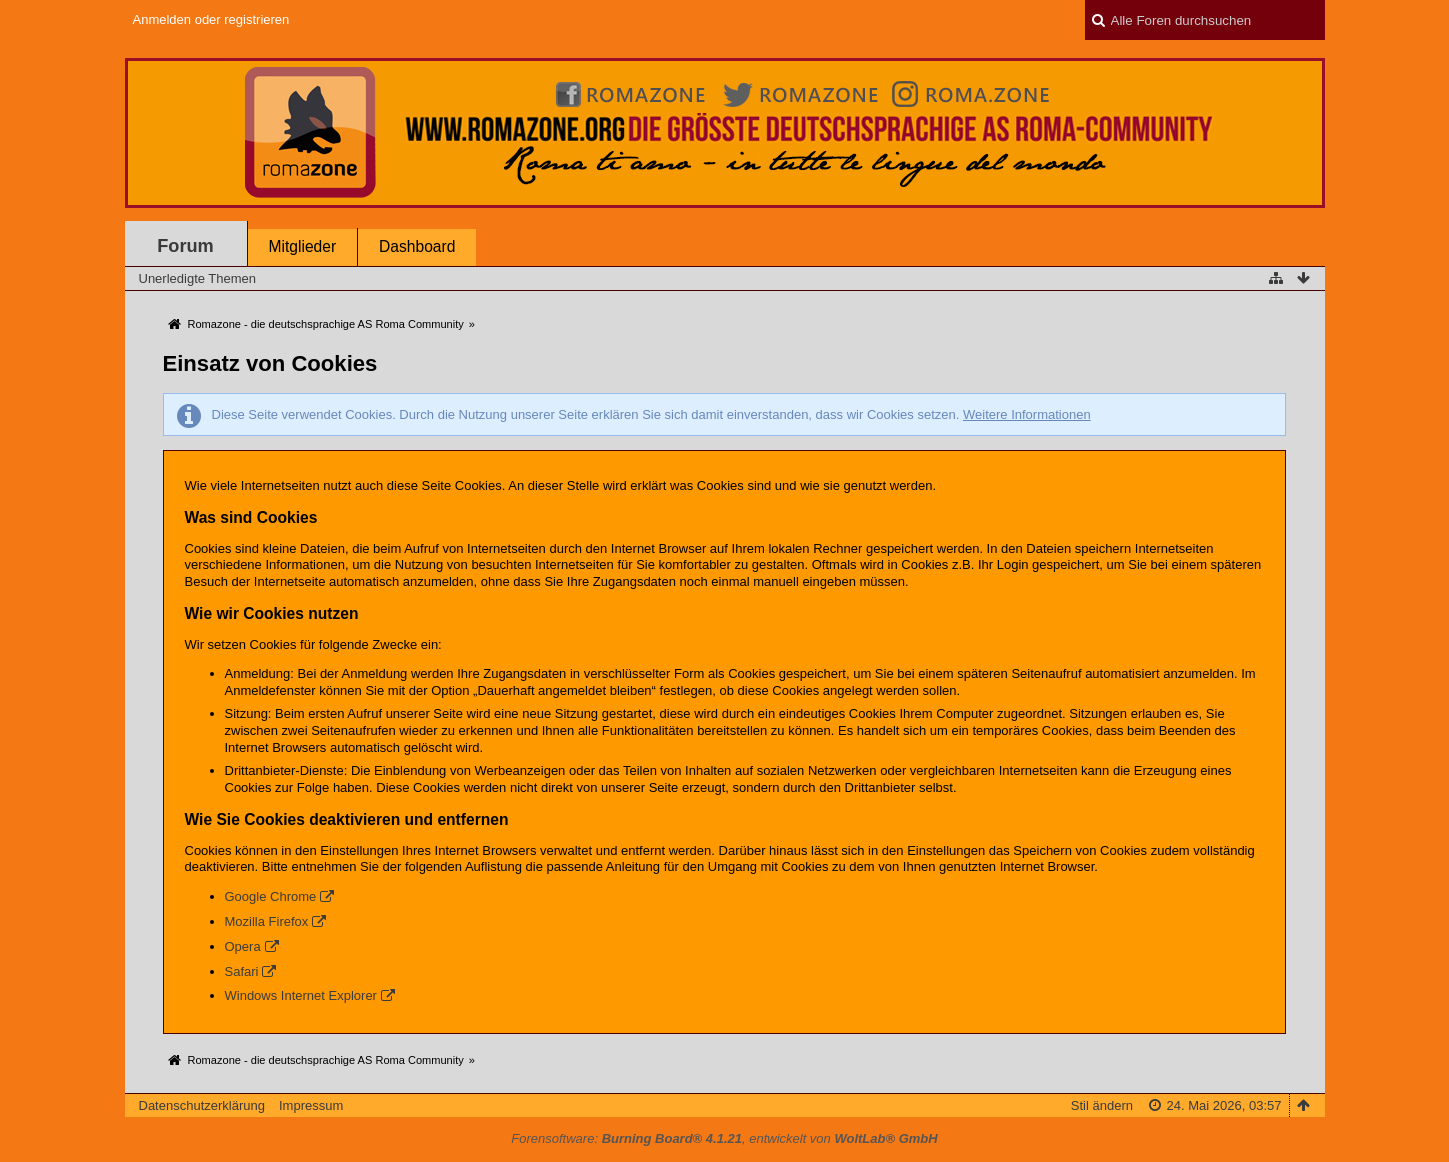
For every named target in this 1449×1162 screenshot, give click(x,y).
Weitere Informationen (1027, 414)
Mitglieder (303, 246)
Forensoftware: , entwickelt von (724, 1138)
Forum (185, 246)
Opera (243, 946)
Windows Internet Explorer (301, 995)
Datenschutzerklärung (202, 1105)
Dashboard (417, 246)
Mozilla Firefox (267, 921)
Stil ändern (1102, 1105)
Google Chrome (271, 896)
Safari (242, 971)
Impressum (311, 1105)
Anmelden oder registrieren (211, 19)
